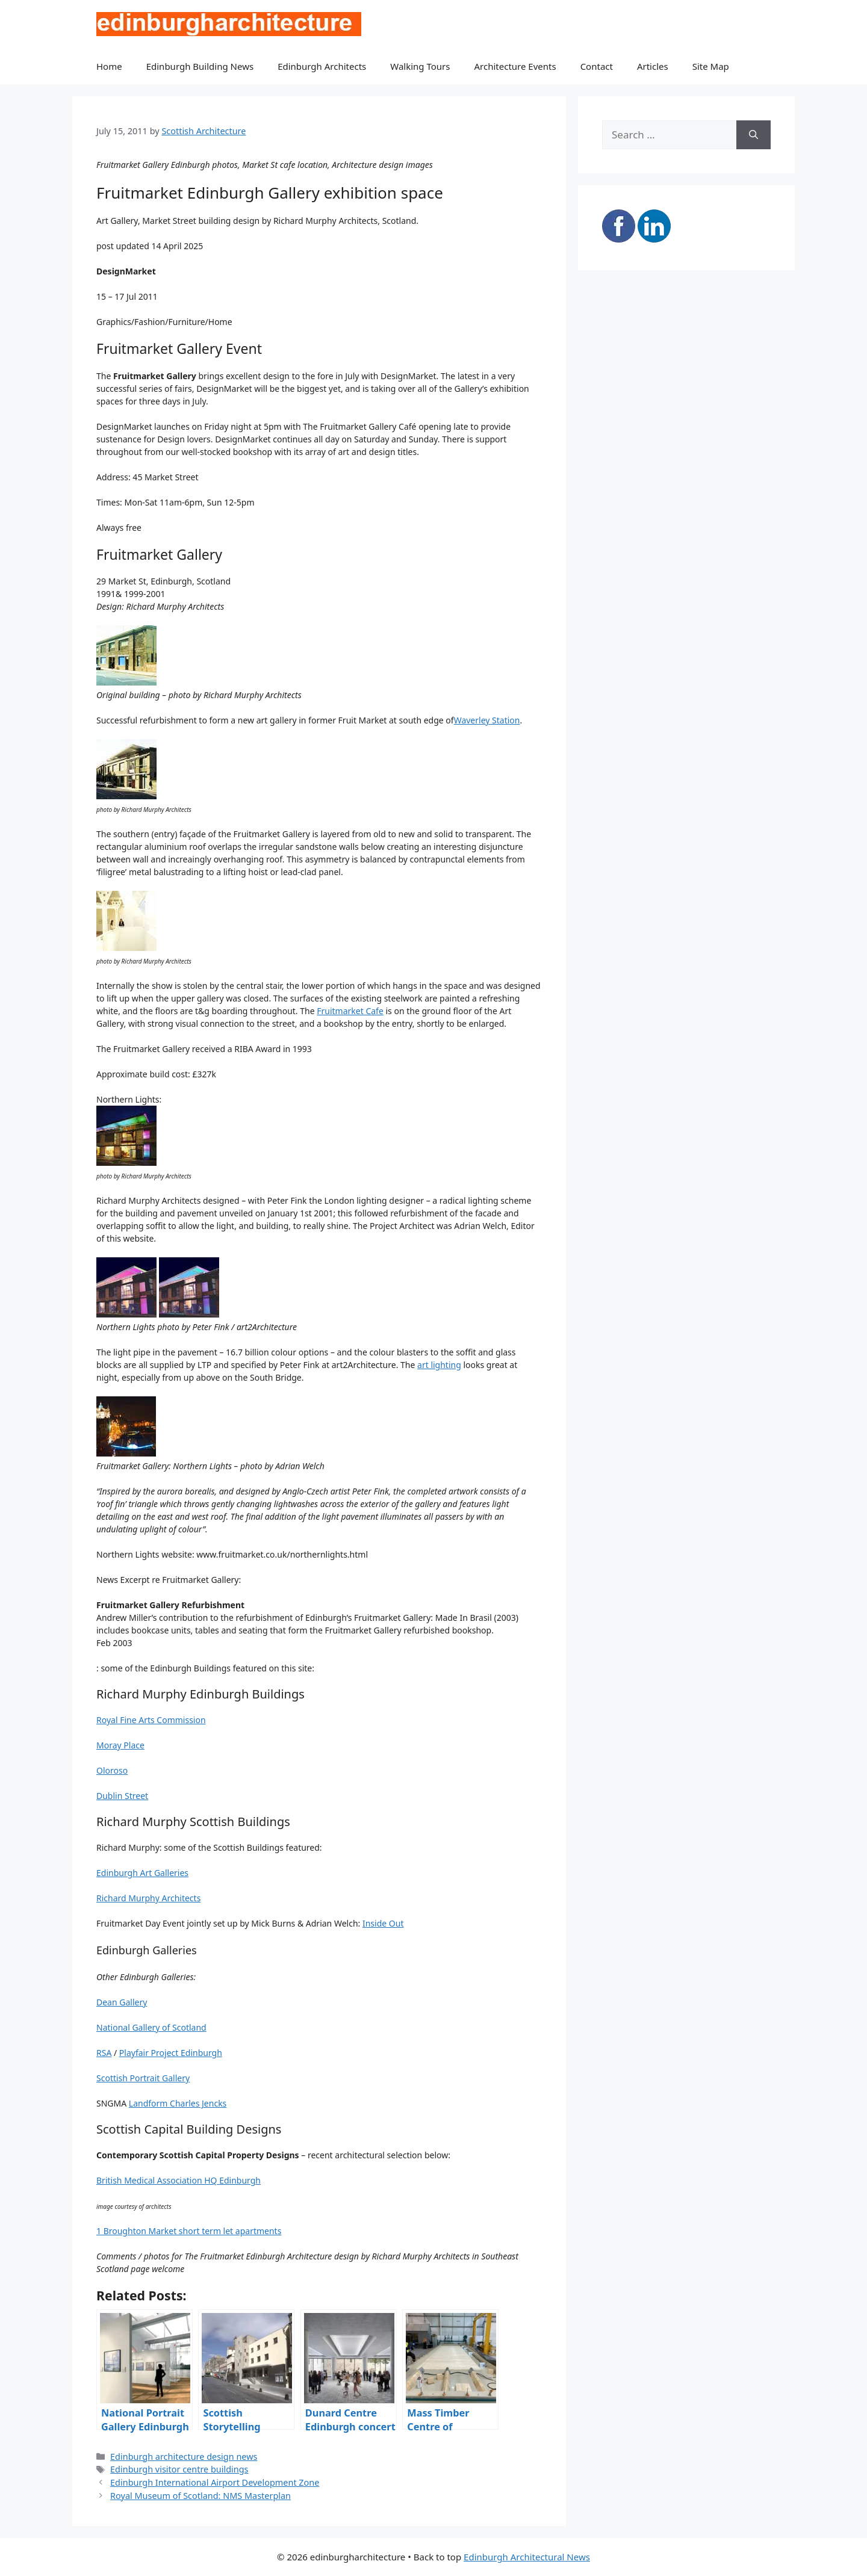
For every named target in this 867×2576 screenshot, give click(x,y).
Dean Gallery (121, 2002)
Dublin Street (122, 1795)
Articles (652, 66)
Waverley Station (487, 720)
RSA (103, 2052)
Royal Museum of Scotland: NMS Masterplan (200, 2495)
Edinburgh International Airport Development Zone (214, 2482)
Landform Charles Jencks (178, 2103)
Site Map (710, 66)
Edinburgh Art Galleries (142, 1872)
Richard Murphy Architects (148, 1898)
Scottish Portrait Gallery (143, 2078)
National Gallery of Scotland (151, 2027)
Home (109, 66)
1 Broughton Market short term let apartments (188, 2231)
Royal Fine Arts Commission (151, 1720)
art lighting (439, 1364)
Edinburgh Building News (199, 66)
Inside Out (383, 1923)
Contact (596, 66)
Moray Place (120, 1745)
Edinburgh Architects (322, 66)
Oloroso (112, 1770)
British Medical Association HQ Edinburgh (178, 2180)
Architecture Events (515, 66)
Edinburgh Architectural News (527, 2557)
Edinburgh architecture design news (183, 2456)
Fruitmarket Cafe (350, 1011)
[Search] (753, 134)
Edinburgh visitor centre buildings (179, 2469)
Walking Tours (420, 66)
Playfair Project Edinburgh (170, 2052)
